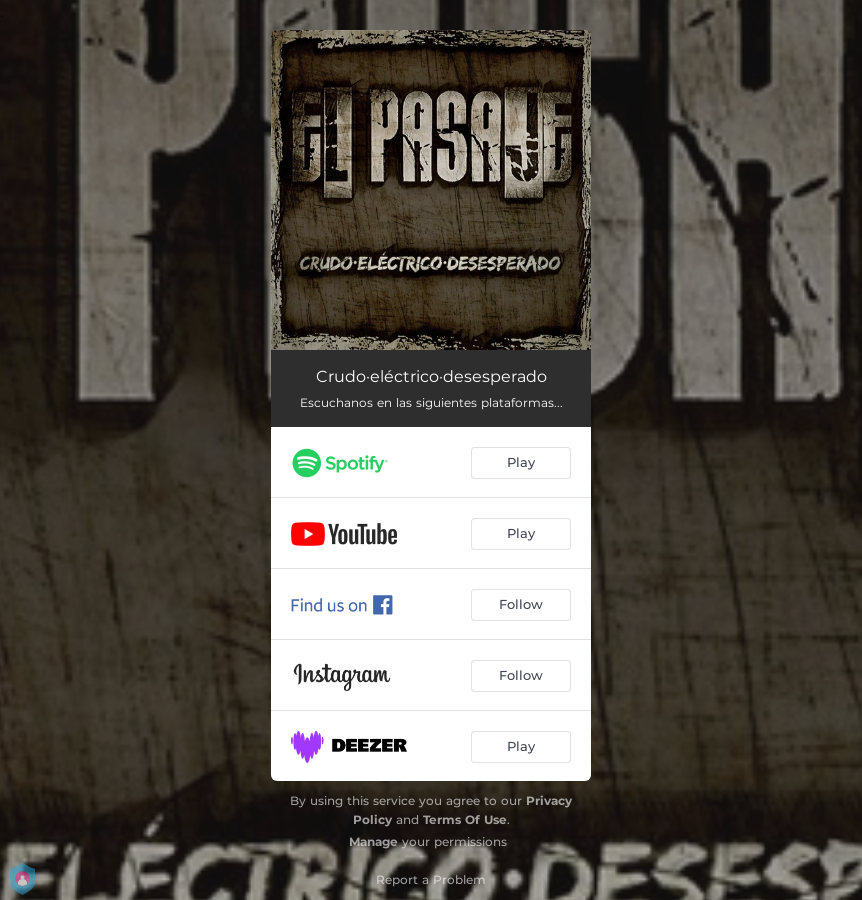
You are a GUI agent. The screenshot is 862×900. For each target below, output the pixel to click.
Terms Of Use (465, 819)
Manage (373, 841)
